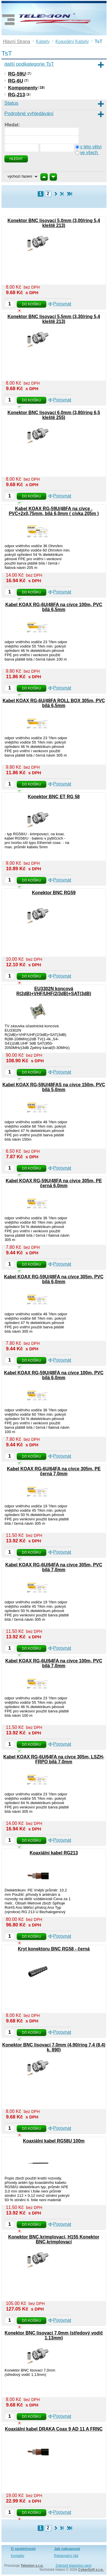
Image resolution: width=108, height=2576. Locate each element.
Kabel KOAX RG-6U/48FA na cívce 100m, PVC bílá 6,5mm (53, 607)
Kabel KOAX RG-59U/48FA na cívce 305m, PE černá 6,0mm (54, 1183)
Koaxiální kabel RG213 (54, 1852)
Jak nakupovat (67, 2549)
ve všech (89, 152)
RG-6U (15, 81)
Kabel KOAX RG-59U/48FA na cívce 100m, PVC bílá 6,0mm (53, 1375)
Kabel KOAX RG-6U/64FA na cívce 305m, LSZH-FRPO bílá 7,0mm (53, 1759)
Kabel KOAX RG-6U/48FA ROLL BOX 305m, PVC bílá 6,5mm (54, 703)
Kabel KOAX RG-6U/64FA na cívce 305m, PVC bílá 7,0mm (53, 1567)
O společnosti (23, 2549)
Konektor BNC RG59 (54, 892)
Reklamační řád (66, 2556)
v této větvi (91, 146)
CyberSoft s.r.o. (91, 2570)
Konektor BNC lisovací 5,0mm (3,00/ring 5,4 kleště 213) (53, 223)
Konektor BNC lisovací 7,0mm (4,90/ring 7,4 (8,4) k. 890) (53, 2047)
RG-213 (16, 94)
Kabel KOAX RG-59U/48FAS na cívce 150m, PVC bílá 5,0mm (54, 1087)
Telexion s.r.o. (32, 2566)
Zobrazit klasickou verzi (74, 2566)
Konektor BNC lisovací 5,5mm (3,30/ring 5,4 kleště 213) (53, 319)
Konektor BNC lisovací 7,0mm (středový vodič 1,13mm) (54, 2335)
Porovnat (62, 303)
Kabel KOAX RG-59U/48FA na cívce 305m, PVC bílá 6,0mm (53, 1279)
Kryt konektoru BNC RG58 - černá (54, 1948)
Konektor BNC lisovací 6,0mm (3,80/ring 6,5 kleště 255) (53, 415)
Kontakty (17, 2556)
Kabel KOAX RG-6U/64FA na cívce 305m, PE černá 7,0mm (54, 1471)
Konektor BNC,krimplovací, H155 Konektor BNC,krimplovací (53, 2239)
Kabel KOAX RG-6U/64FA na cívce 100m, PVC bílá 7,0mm (53, 1663)
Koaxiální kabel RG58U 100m (54, 2140)
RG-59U (17, 74)
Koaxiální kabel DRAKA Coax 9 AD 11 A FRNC (54, 2428)
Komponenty (23, 88)
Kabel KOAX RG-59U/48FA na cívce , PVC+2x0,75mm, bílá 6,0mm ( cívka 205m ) (53, 511)
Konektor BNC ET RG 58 (54, 796)
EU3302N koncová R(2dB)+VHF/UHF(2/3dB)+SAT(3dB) (53, 991)
